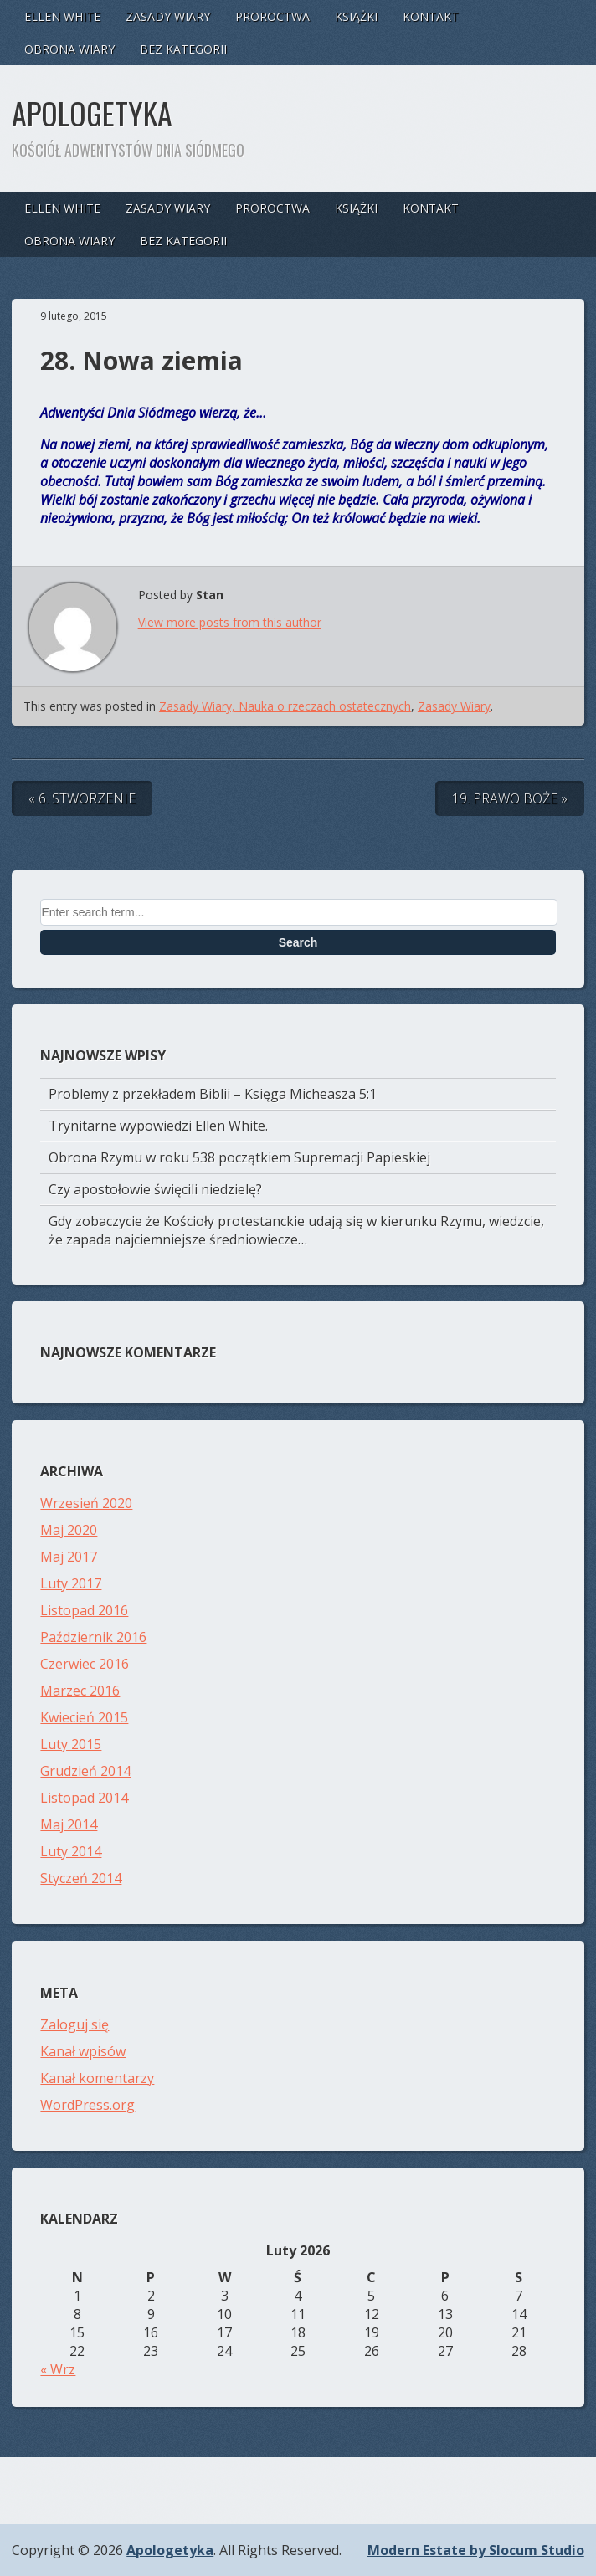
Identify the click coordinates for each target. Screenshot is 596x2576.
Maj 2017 (68, 1556)
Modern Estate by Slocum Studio (475, 2550)
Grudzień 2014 (85, 1771)
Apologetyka (92, 112)
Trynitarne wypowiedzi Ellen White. (158, 1125)
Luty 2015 (70, 1744)
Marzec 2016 (80, 1690)
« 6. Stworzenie (82, 798)
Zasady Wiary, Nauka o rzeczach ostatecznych (285, 706)
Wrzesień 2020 (86, 1503)
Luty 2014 (70, 1851)
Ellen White (62, 16)
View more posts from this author (229, 622)
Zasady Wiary (168, 16)
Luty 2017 (70, 1583)
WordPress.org (87, 2105)
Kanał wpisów (83, 2051)
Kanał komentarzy (97, 2078)
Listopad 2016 (84, 1610)
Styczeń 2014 (80, 1878)
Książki (356, 16)
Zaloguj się (74, 2024)
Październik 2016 (93, 1637)
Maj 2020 (68, 1530)
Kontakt (431, 16)
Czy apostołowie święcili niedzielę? (155, 1189)
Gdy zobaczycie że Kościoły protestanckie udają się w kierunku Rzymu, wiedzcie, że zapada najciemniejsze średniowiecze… (296, 1230)
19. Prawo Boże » (510, 798)
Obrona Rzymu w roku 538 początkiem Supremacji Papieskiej (239, 1157)
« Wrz (57, 2369)
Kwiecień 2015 (84, 1717)
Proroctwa (272, 16)
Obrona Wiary (69, 49)
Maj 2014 (68, 1824)
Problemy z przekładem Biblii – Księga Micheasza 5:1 (213, 1094)
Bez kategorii (183, 49)
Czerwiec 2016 (84, 1664)
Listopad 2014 (84, 1797)
